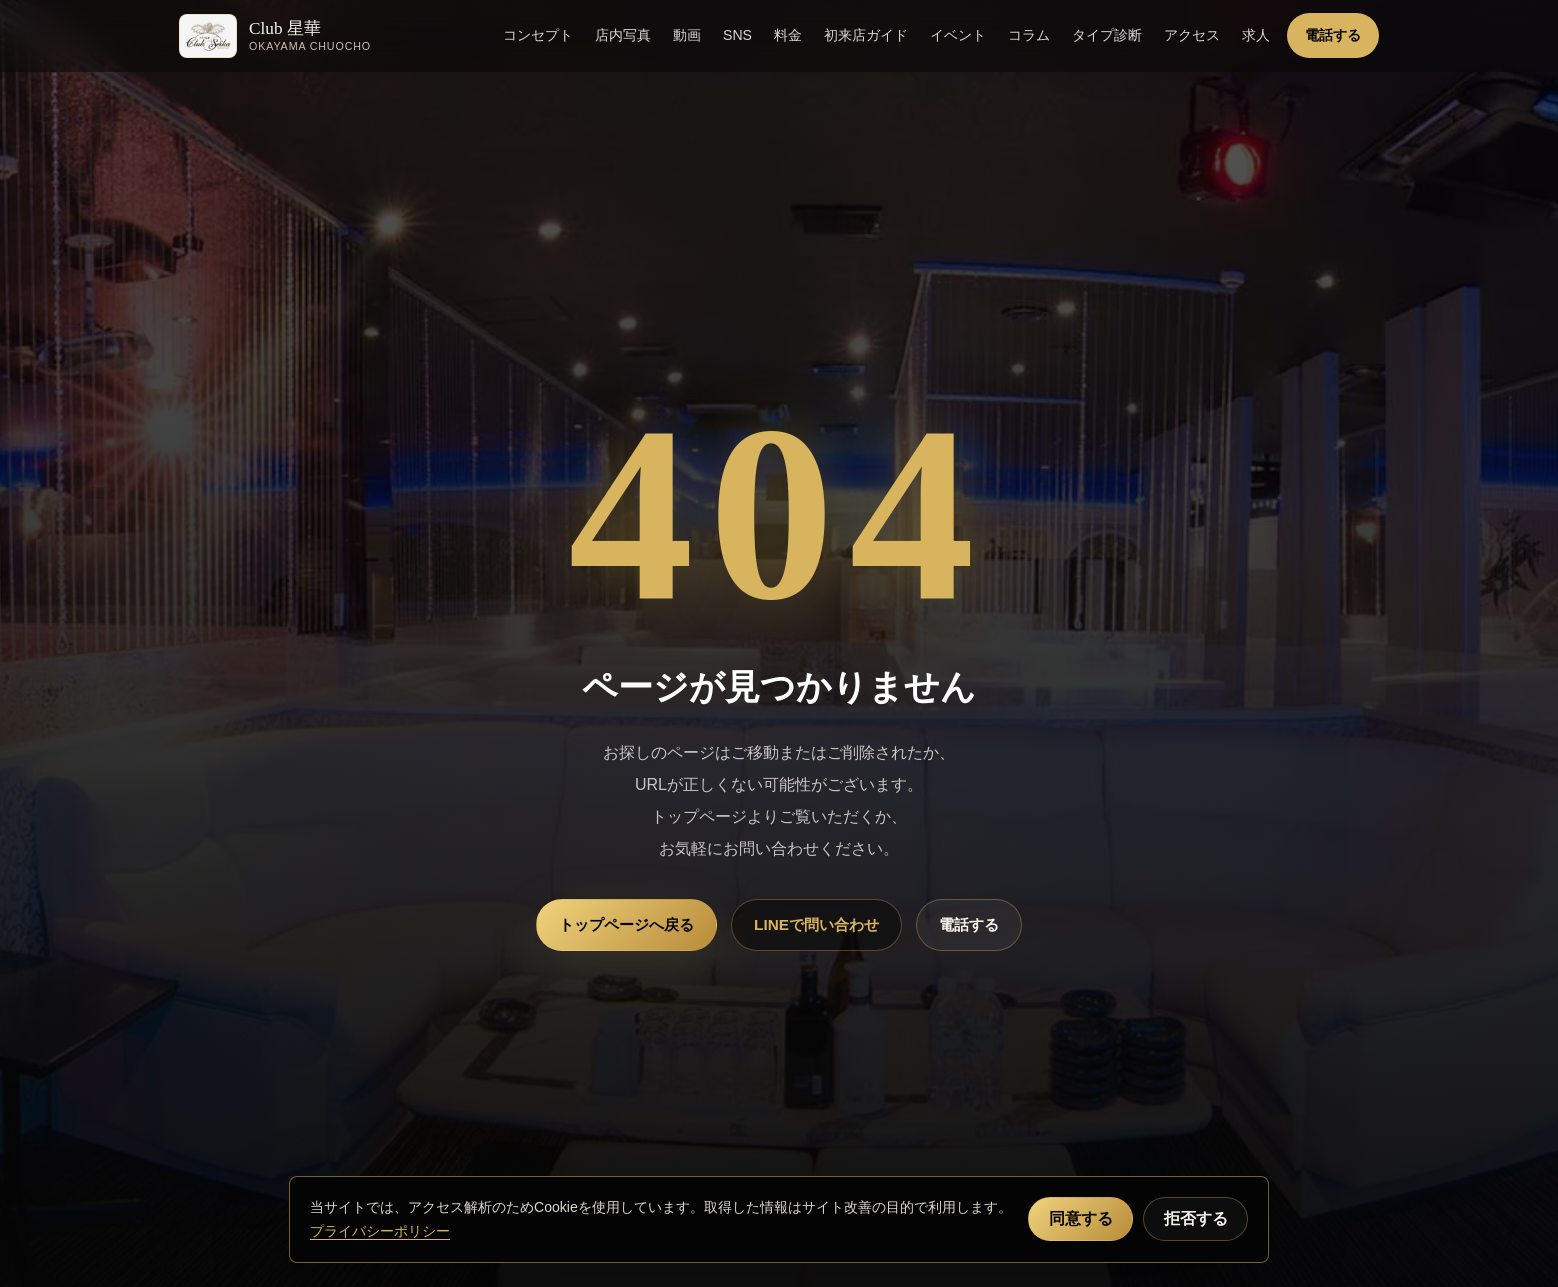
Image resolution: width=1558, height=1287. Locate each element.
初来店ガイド (866, 35)
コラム (1029, 35)
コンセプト (538, 35)
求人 (1256, 35)
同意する (1081, 1218)
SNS (737, 35)
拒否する (1196, 1218)
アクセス (1192, 35)
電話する (1333, 35)
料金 (788, 35)
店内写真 (623, 35)
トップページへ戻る (626, 924)
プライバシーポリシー (380, 1231)
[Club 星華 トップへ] (275, 36)
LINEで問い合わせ (816, 924)
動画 (687, 35)
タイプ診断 (1107, 35)
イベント (958, 35)
